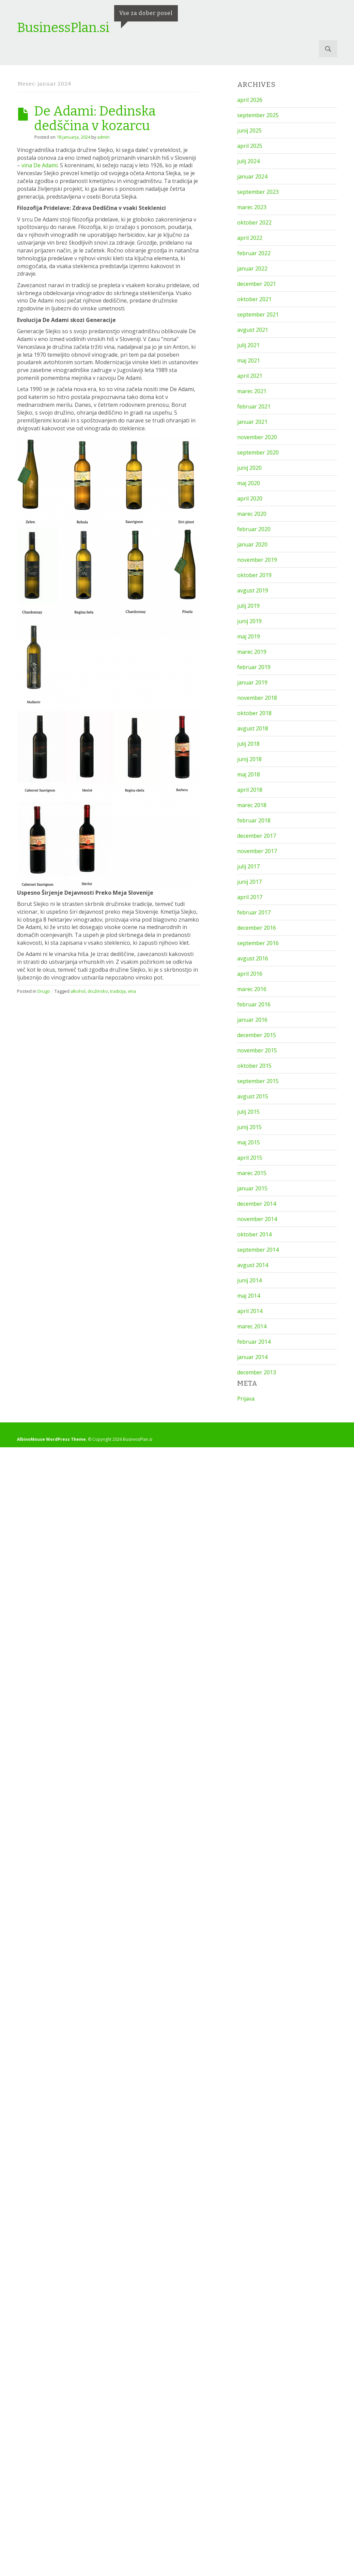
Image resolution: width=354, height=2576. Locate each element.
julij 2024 (248, 161)
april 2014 (249, 1311)
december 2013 (256, 1372)
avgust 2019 (252, 590)
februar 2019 (254, 667)
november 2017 (257, 851)
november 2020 (257, 437)
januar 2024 (252, 176)
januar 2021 (252, 422)
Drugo (43, 991)
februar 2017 (254, 912)
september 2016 (258, 943)
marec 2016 (251, 989)
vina (132, 991)
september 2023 (258, 192)
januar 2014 (252, 1357)
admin (103, 137)
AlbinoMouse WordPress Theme (51, 1439)
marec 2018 (251, 805)
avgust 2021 (252, 330)
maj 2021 (248, 360)
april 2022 (249, 238)
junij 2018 (249, 759)
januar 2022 (252, 268)
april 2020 (249, 498)
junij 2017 (249, 881)
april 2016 (249, 973)
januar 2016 (252, 1019)
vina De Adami (39, 165)
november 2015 (257, 1050)
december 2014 (256, 1203)
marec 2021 (251, 391)
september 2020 (258, 452)
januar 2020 (252, 544)
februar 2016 (254, 1004)
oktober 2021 (254, 299)
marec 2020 (251, 514)
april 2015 (249, 1157)
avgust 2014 (252, 1265)
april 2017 (249, 897)
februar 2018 (254, 820)
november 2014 (257, 1219)
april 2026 (249, 100)
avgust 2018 (252, 728)
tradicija (118, 991)
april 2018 (249, 789)
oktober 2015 (254, 1065)
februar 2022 (254, 253)
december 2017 (256, 835)
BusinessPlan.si (63, 27)
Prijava (246, 1398)
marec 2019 (251, 651)
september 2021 (258, 314)
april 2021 (249, 376)
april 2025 (249, 146)
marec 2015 (251, 1173)
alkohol (78, 991)
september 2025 (258, 115)
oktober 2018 (254, 713)
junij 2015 (249, 1127)
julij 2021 (248, 345)
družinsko (98, 991)
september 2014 (258, 1249)
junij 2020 (249, 468)
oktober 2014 (254, 1234)
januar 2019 (252, 682)
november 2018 (257, 697)
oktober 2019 (254, 575)
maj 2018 (248, 774)
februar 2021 (254, 406)
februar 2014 (254, 1341)
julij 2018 (248, 743)
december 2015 (256, 1035)
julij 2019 (248, 606)
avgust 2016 (252, 958)
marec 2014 (251, 1326)
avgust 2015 (252, 1096)
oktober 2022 (254, 222)
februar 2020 (254, 529)
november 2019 (257, 560)
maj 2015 (248, 1142)
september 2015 (258, 1081)
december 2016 (256, 927)
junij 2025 (249, 130)
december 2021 (256, 284)
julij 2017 (248, 866)
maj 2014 (248, 1295)
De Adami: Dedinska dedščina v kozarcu (95, 118)
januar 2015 (252, 1188)
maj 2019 (248, 636)
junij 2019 (249, 621)
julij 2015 (248, 1111)
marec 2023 (251, 207)
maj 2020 (248, 483)
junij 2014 (249, 1280)
